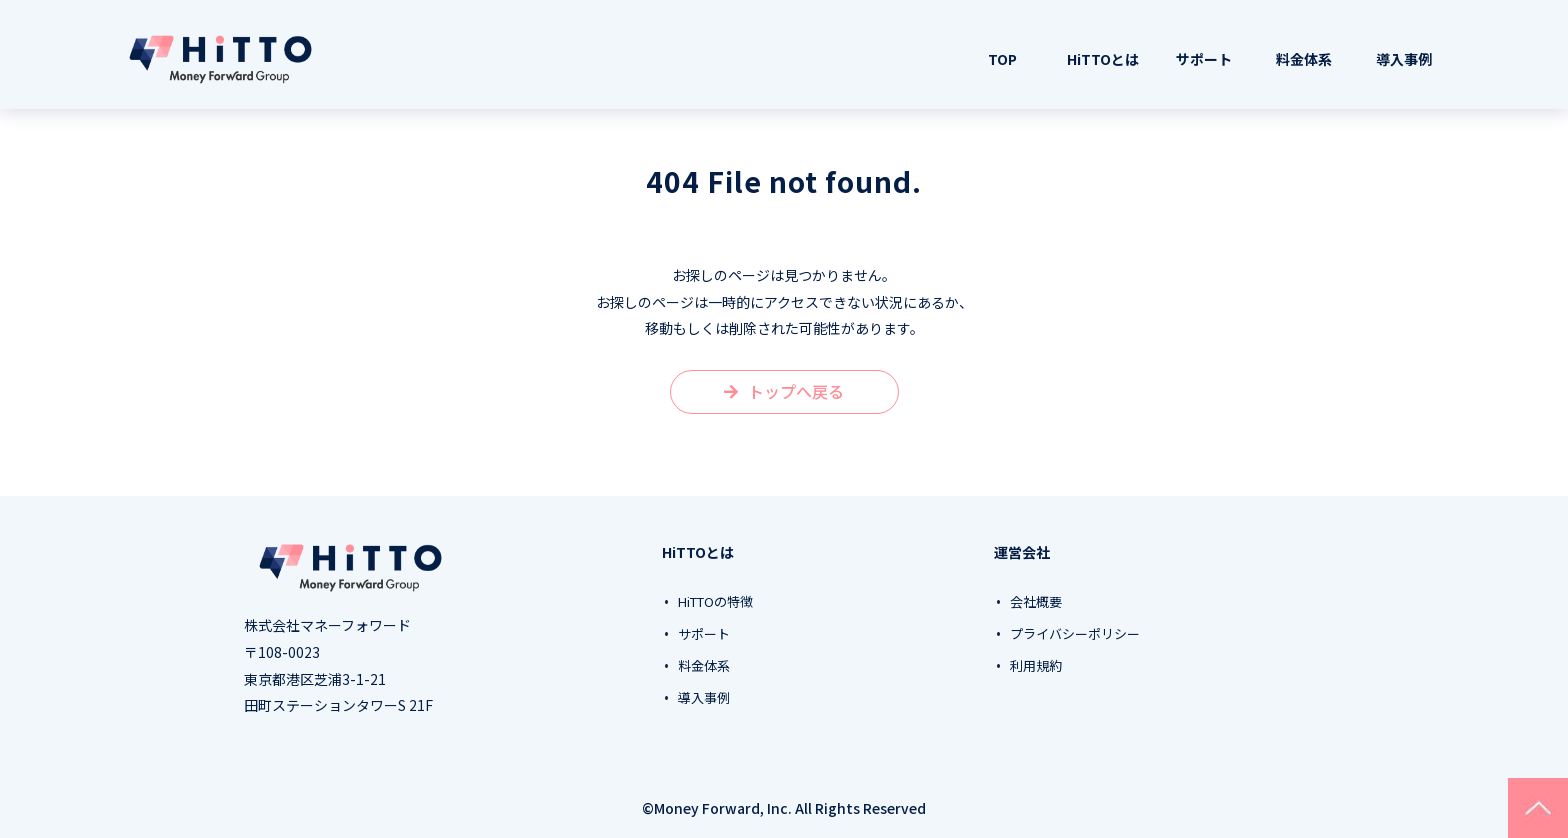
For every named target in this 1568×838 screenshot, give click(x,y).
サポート (1204, 59)
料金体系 (1304, 59)
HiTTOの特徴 (715, 602)
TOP (1002, 59)
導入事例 (1404, 59)
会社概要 (1036, 602)
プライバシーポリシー (1075, 634)
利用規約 (1036, 666)
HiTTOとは (1103, 59)
